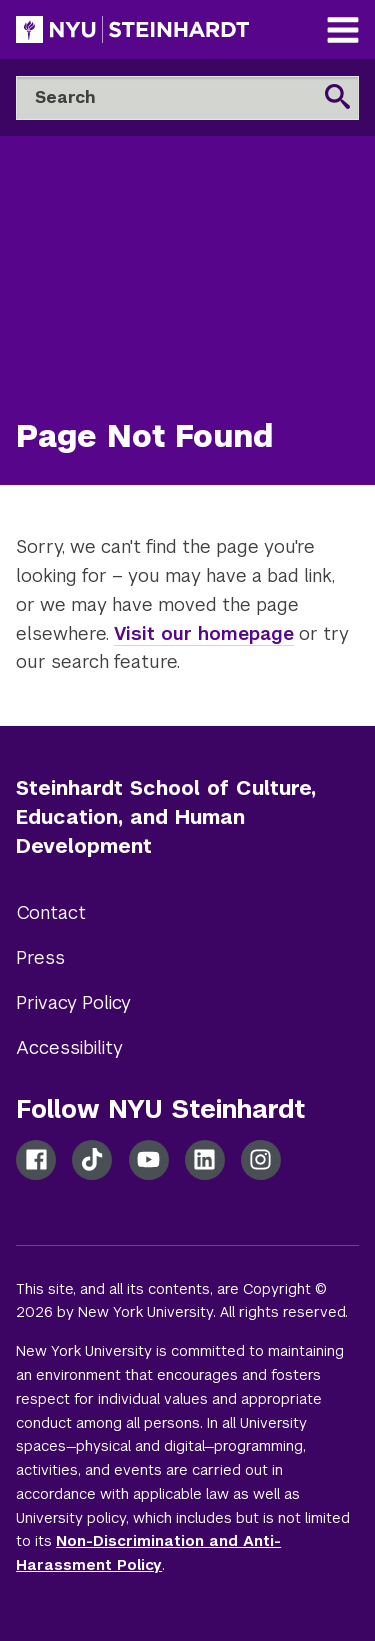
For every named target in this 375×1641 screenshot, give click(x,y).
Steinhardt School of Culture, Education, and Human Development (166, 817)
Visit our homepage (204, 633)
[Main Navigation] (343, 32)
